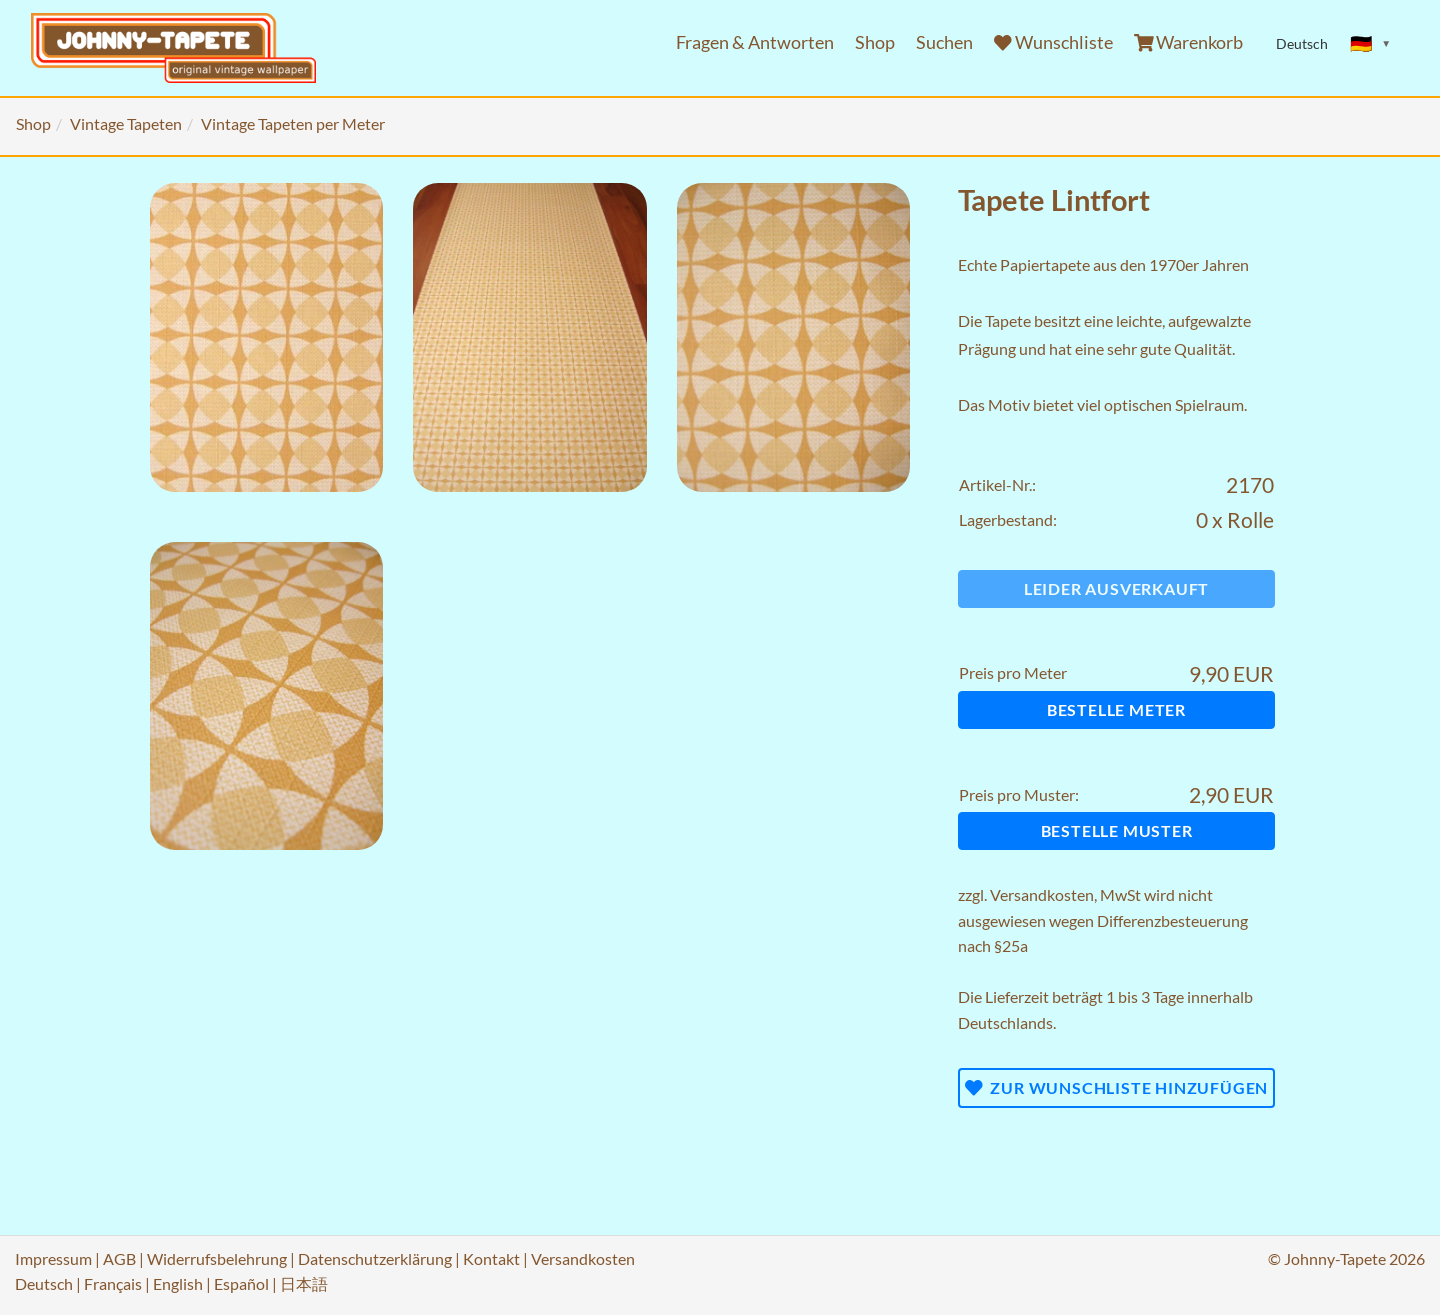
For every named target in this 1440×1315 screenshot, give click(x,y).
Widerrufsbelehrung (217, 1258)
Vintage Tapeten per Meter (293, 123)
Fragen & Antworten (755, 42)
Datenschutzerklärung (375, 1258)
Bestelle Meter (1116, 709)
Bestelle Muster (1117, 830)
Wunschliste (1053, 42)
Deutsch (44, 1283)
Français (113, 1283)
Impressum (53, 1258)
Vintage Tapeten (126, 123)
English (178, 1283)
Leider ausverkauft (1116, 588)
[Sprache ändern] (1371, 44)
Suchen (944, 42)
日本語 (304, 1283)
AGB (119, 1258)
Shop (875, 42)
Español (241, 1283)
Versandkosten (1042, 894)
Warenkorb (1189, 42)
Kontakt (491, 1258)
